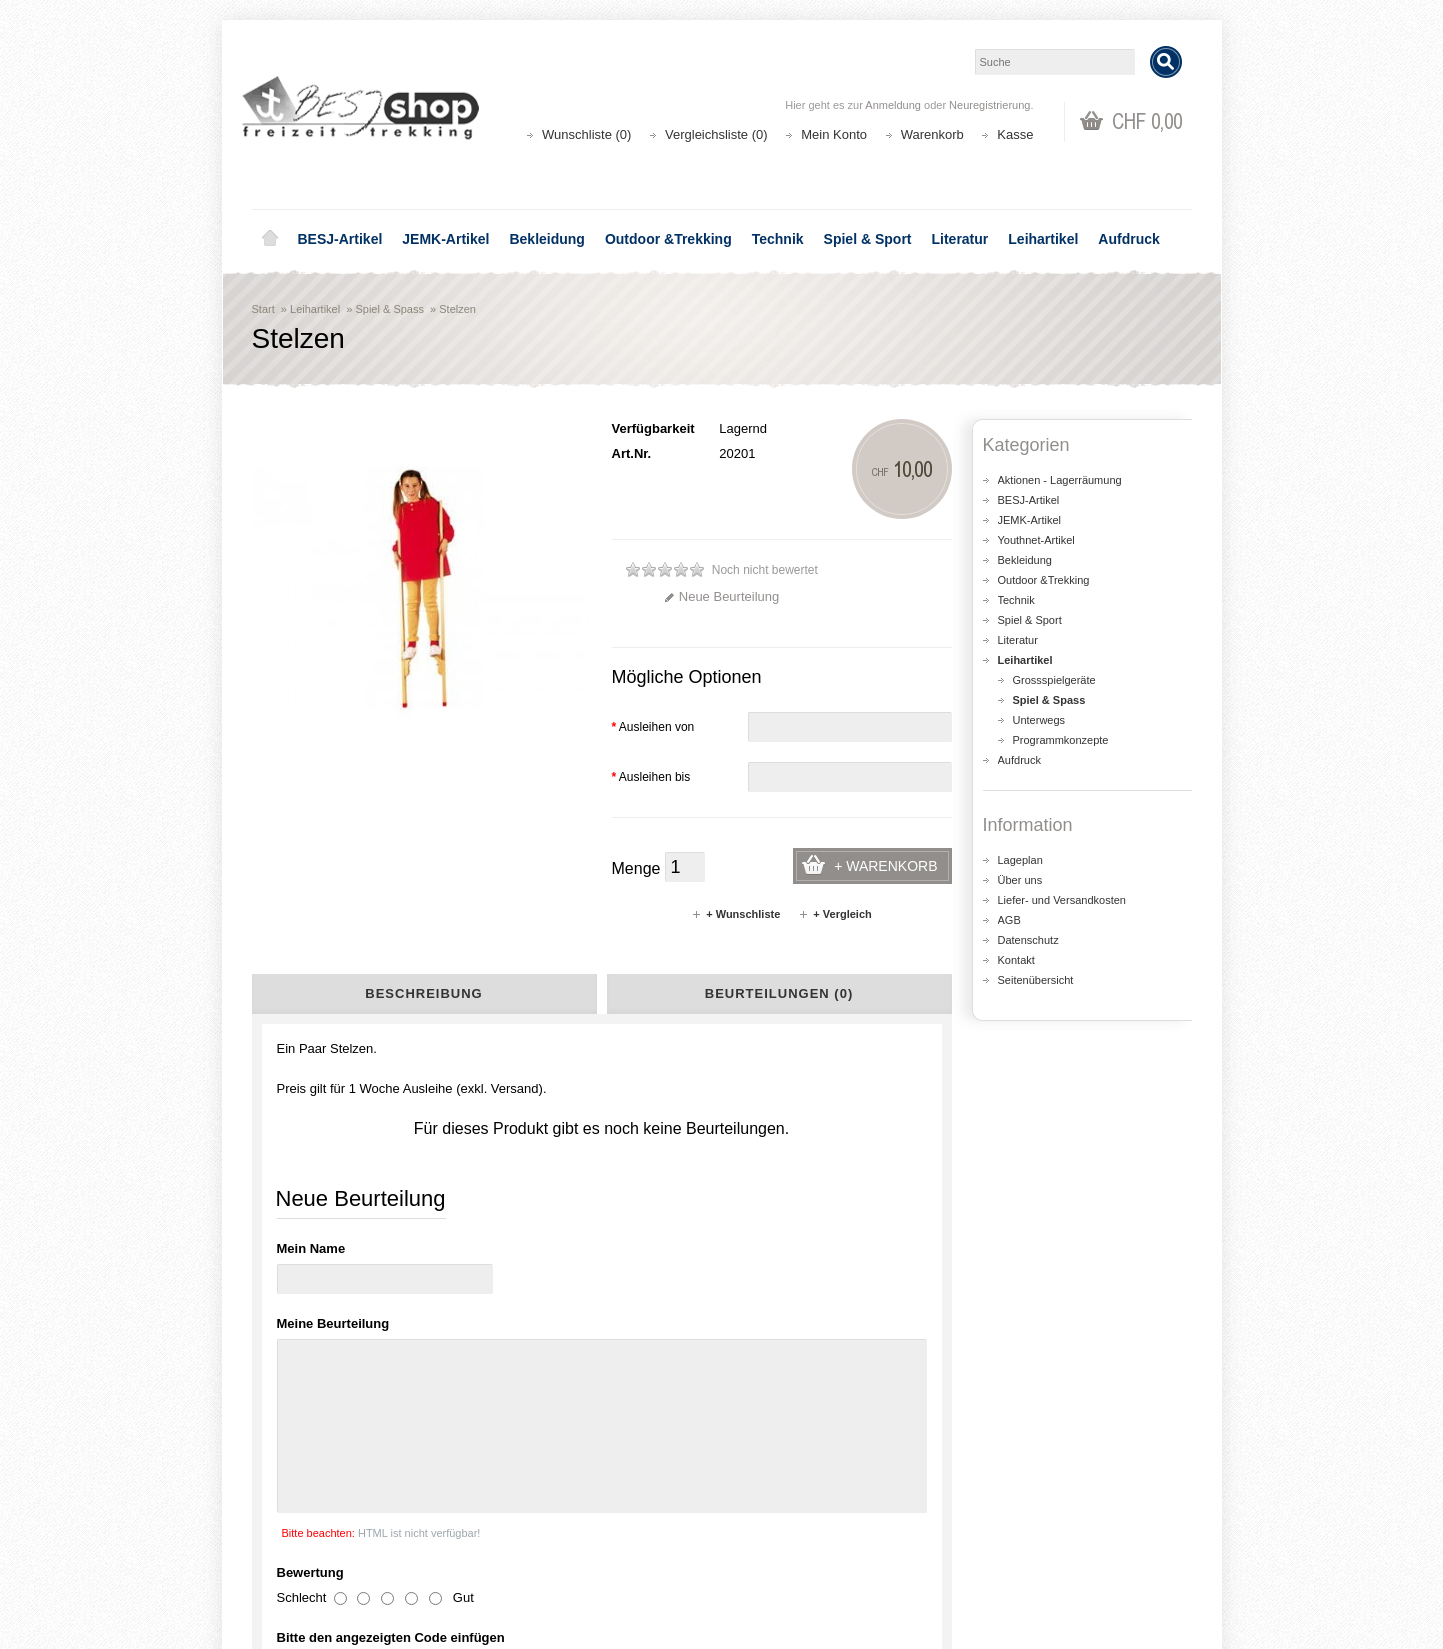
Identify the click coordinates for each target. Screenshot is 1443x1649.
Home (270, 239)
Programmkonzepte (1061, 740)
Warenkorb (932, 134)
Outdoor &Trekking (668, 239)
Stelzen (457, 309)
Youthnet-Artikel (1036, 540)
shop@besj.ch (652, 1334)
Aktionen (532, 1503)
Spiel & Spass (389, 309)
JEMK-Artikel (445, 239)
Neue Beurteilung (721, 596)
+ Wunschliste (735, 914)
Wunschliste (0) (586, 134)
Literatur (960, 239)
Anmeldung (893, 105)
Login (763, 1503)
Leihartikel (1043, 239)
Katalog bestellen (1037, 1523)
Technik (778, 239)
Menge (636, 868)
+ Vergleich (834, 914)
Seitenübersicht (1036, 980)
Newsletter (777, 1563)
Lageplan (1020, 860)
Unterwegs (1039, 720)
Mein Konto (834, 134)
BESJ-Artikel (340, 239)
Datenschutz (1028, 940)
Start (263, 309)
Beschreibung (423, 993)
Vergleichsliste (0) (716, 134)
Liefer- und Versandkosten (1062, 900)
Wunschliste (782, 1543)
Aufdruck (1128, 239)
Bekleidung (546, 239)
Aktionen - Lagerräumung (1060, 480)
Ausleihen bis (651, 777)
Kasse (1015, 134)
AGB (1009, 920)
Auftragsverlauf (790, 1523)
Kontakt (1016, 960)
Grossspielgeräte (1054, 680)
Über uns (1020, 880)
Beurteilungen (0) (779, 993)
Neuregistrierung (989, 105)
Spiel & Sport (868, 239)
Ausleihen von (653, 727)
